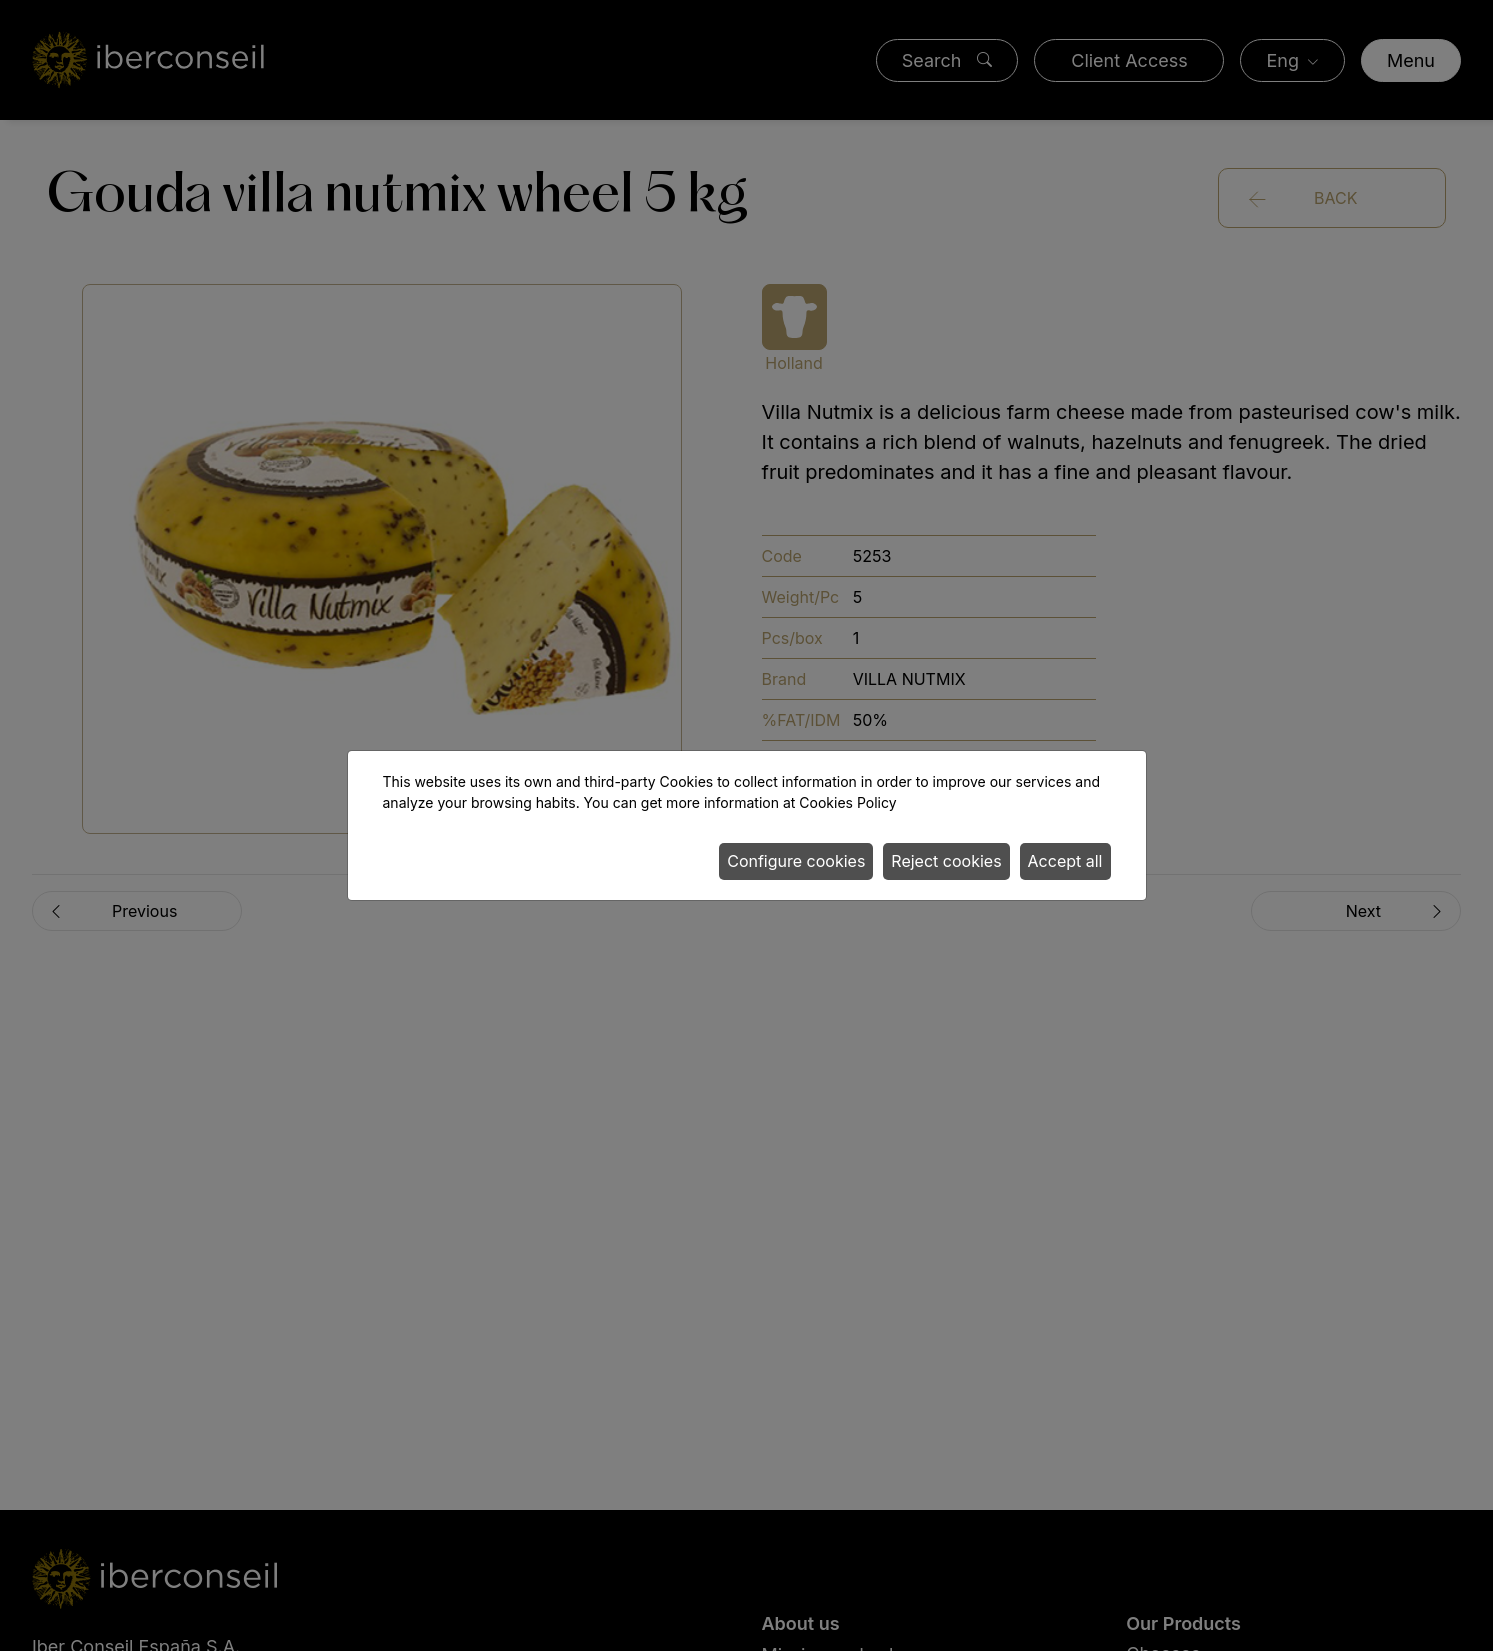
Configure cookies (796, 861)
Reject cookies (946, 861)
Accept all (1065, 861)
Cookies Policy (847, 802)
